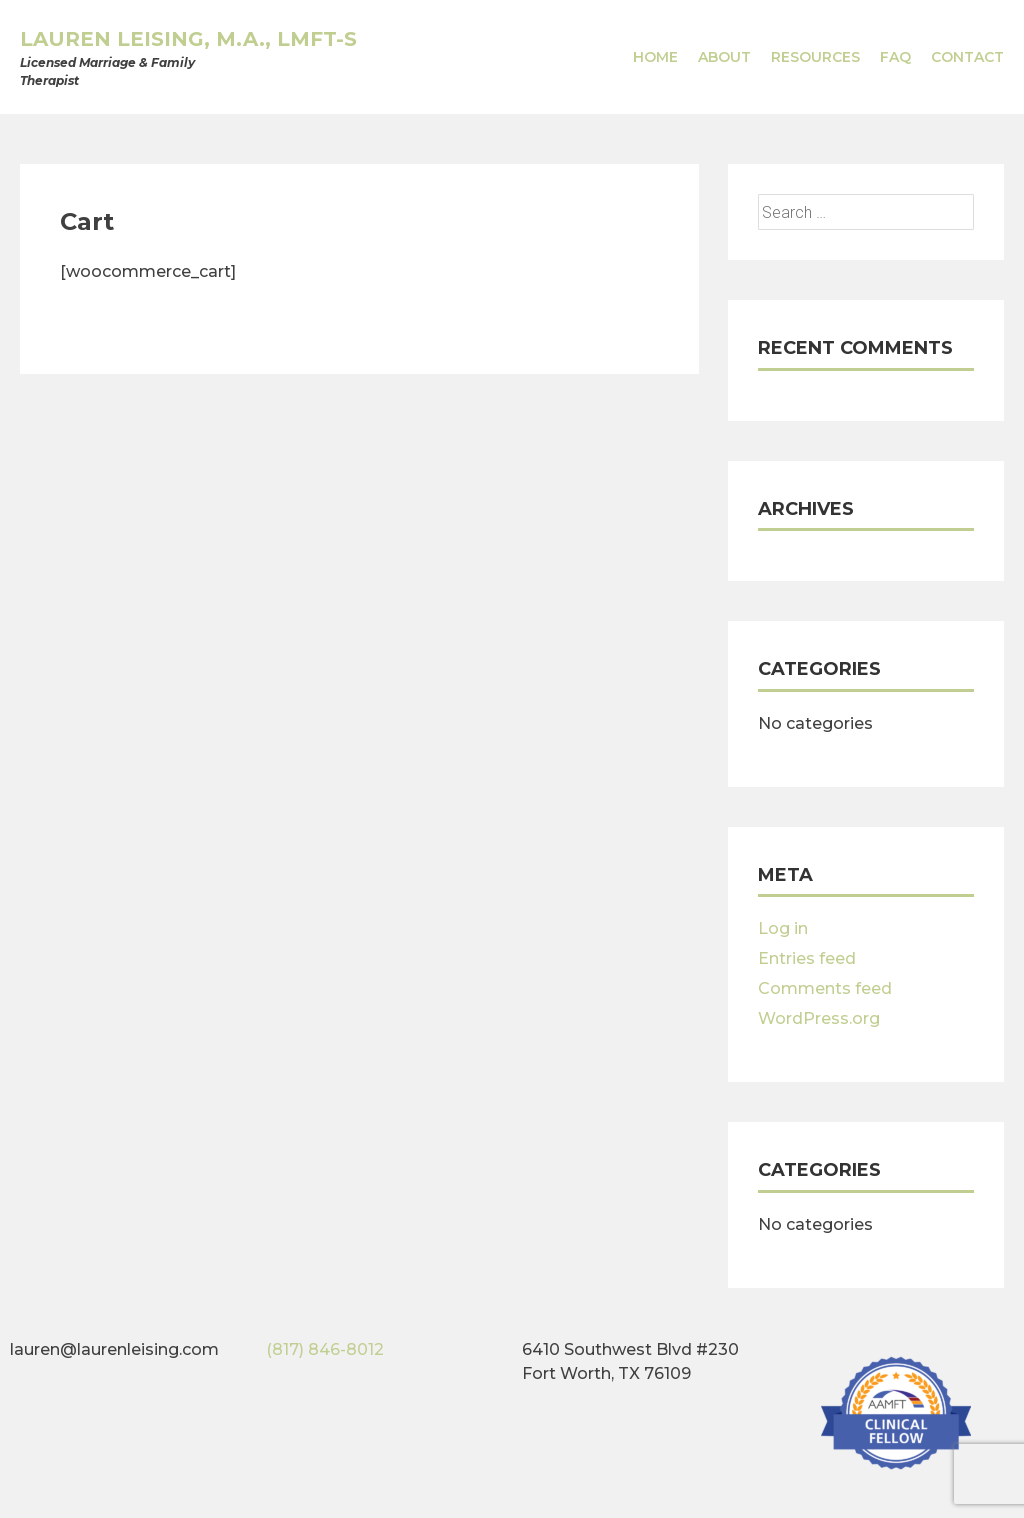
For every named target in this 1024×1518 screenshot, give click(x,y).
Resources (815, 57)
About (724, 57)
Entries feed (807, 958)
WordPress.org (819, 1018)
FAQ (895, 57)
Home (655, 57)
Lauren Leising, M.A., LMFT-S (188, 39)
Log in (783, 928)
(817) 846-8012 (325, 1349)
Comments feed (825, 988)
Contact (967, 57)
